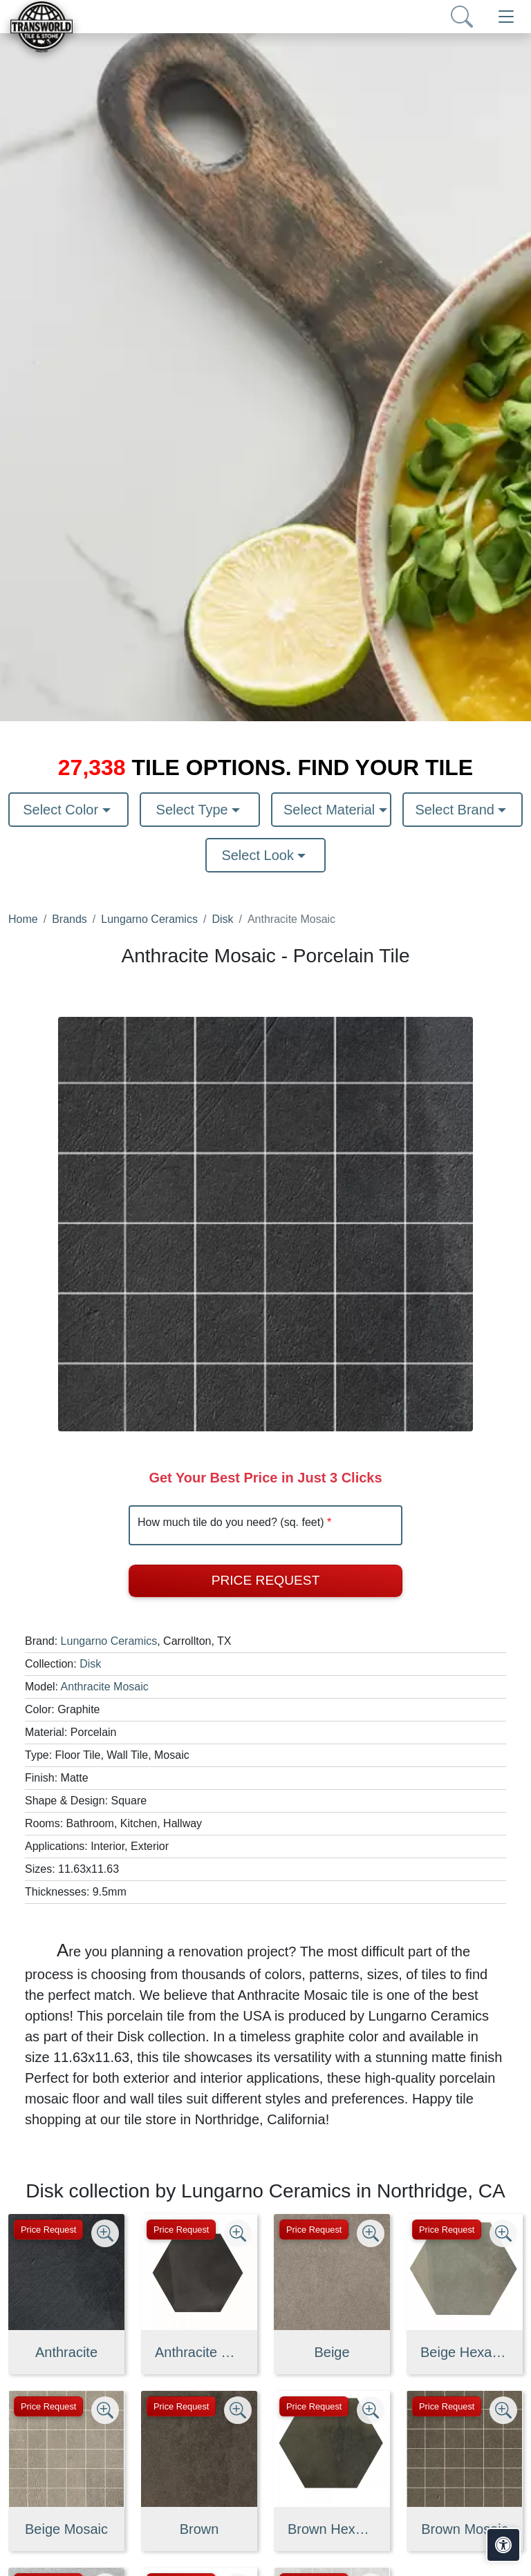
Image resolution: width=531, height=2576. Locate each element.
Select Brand (456, 809)
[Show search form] (461, 16)
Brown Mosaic (464, 2529)
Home (23, 919)
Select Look (259, 855)
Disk (222, 919)
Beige (331, 2352)
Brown (199, 2529)
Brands (69, 919)
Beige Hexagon (464, 2352)
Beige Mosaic (66, 2529)
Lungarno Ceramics (149, 919)
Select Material (331, 809)
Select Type (194, 809)
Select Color (62, 809)
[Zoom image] (105, 2233)
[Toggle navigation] (506, 16)
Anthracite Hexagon (199, 2352)
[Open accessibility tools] (503, 2545)
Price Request (266, 1580)
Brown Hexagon (332, 2529)
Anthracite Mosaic (105, 1686)
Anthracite (66, 2352)
